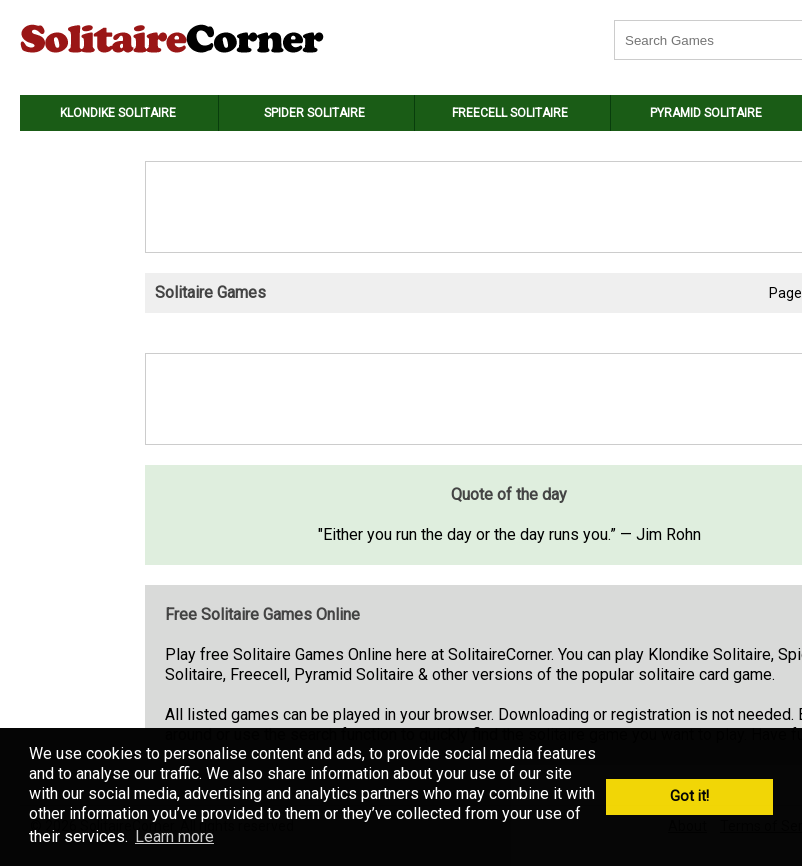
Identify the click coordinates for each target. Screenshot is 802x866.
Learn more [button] (174, 836)
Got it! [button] (689, 796)
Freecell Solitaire (510, 113)
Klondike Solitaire (118, 113)
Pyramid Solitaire (706, 113)
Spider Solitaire (314, 113)
